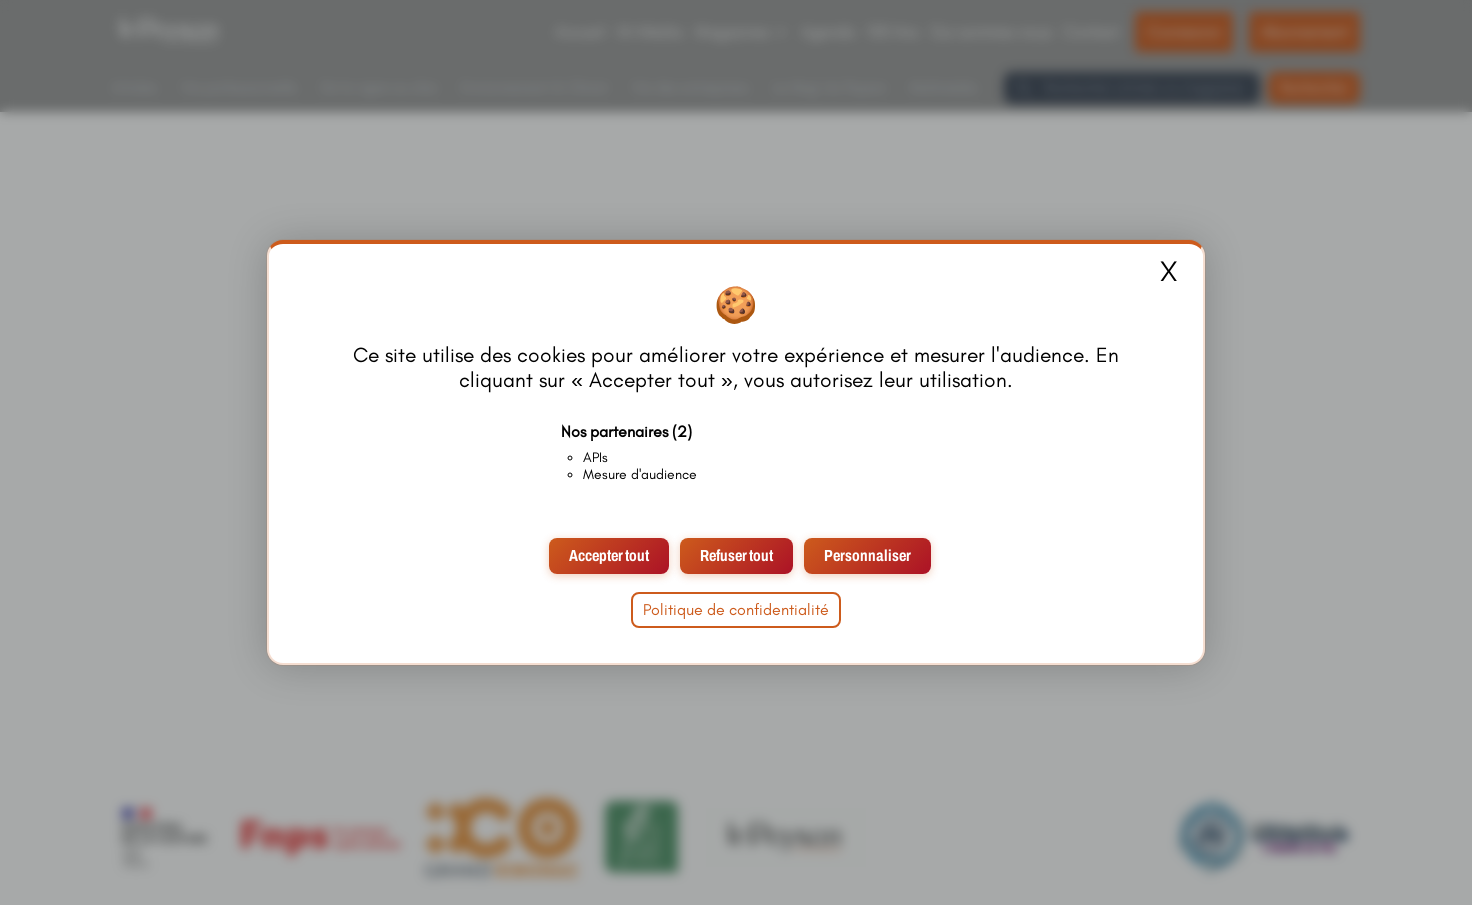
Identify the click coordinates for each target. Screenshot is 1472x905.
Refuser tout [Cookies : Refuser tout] (736, 555)
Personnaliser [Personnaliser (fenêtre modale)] (867, 555)
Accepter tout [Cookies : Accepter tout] (609, 555)
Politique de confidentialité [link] (736, 609)
